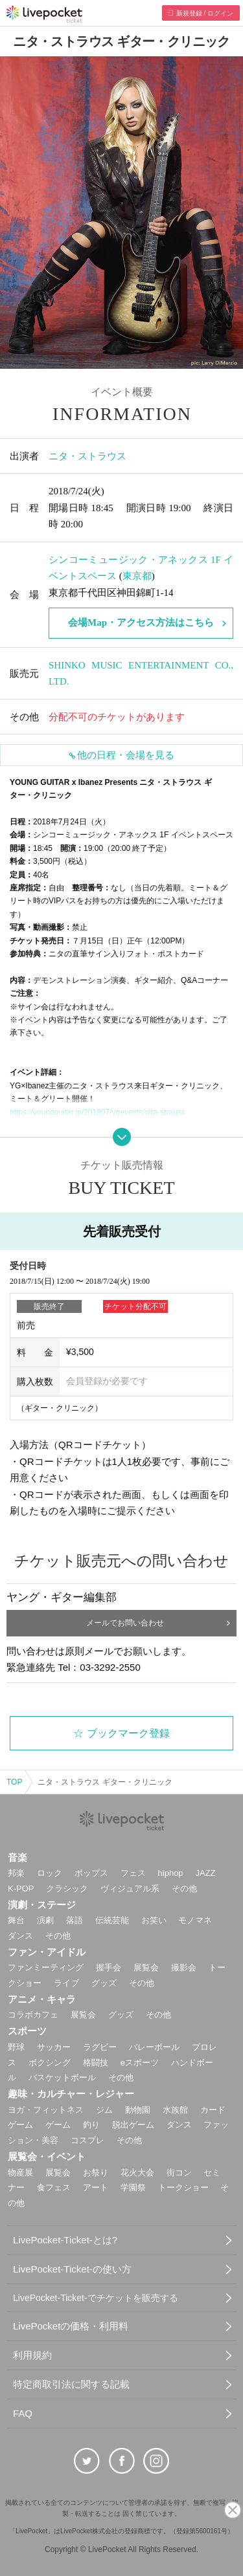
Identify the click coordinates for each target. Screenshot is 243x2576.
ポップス (91, 1873)
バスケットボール (62, 2077)
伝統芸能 (112, 1920)
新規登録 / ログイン (204, 13)
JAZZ (206, 1873)
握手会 (108, 1967)
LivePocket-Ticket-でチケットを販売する (95, 2298)
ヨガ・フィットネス (46, 2110)
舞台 (16, 1920)
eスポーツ (140, 2062)
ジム (104, 2110)
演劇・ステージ (42, 1904)
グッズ (104, 1983)
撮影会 (183, 1967)
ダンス (20, 1936)
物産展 (20, 2172)
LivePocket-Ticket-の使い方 (72, 2268)
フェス (133, 1873)
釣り (91, 2125)
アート (95, 2187)
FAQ (22, 2413)
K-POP (21, 1888)
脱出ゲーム (133, 2125)
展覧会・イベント (47, 2156)
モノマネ (195, 1920)
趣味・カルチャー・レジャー (71, 2093)
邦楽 (16, 1873)
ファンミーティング (46, 1967)
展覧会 (146, 1967)
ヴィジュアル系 (129, 1888)
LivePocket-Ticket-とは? (65, 2239)
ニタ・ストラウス (87, 456)
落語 (74, 1920)
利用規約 (32, 2355)
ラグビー (100, 2047)
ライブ (66, 1983)
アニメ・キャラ (42, 1999)
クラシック (67, 1888)
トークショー (183, 2187)
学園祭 (133, 2187)
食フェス (54, 2187)
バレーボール (154, 2047)
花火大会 (137, 2172)
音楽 (17, 1857)
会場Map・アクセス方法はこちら (141, 622)
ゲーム (58, 2125)
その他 (184, 1888)
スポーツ (27, 2030)
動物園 (137, 2110)
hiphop (170, 1873)
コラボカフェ (33, 2015)
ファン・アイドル (47, 1951)
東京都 (137, 576)
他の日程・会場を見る (125, 754)
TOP (14, 1782)
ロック (49, 1873)
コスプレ (87, 2140)
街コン (179, 2172)
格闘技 (95, 2062)
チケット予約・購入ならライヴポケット (44, 14)
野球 (16, 2047)
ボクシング (50, 2062)
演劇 (45, 1920)
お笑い (154, 1920)
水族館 (175, 2110)
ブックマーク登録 (128, 1733)
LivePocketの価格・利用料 (70, 2325)
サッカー (54, 2047)
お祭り (95, 2172)
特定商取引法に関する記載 (71, 2384)
